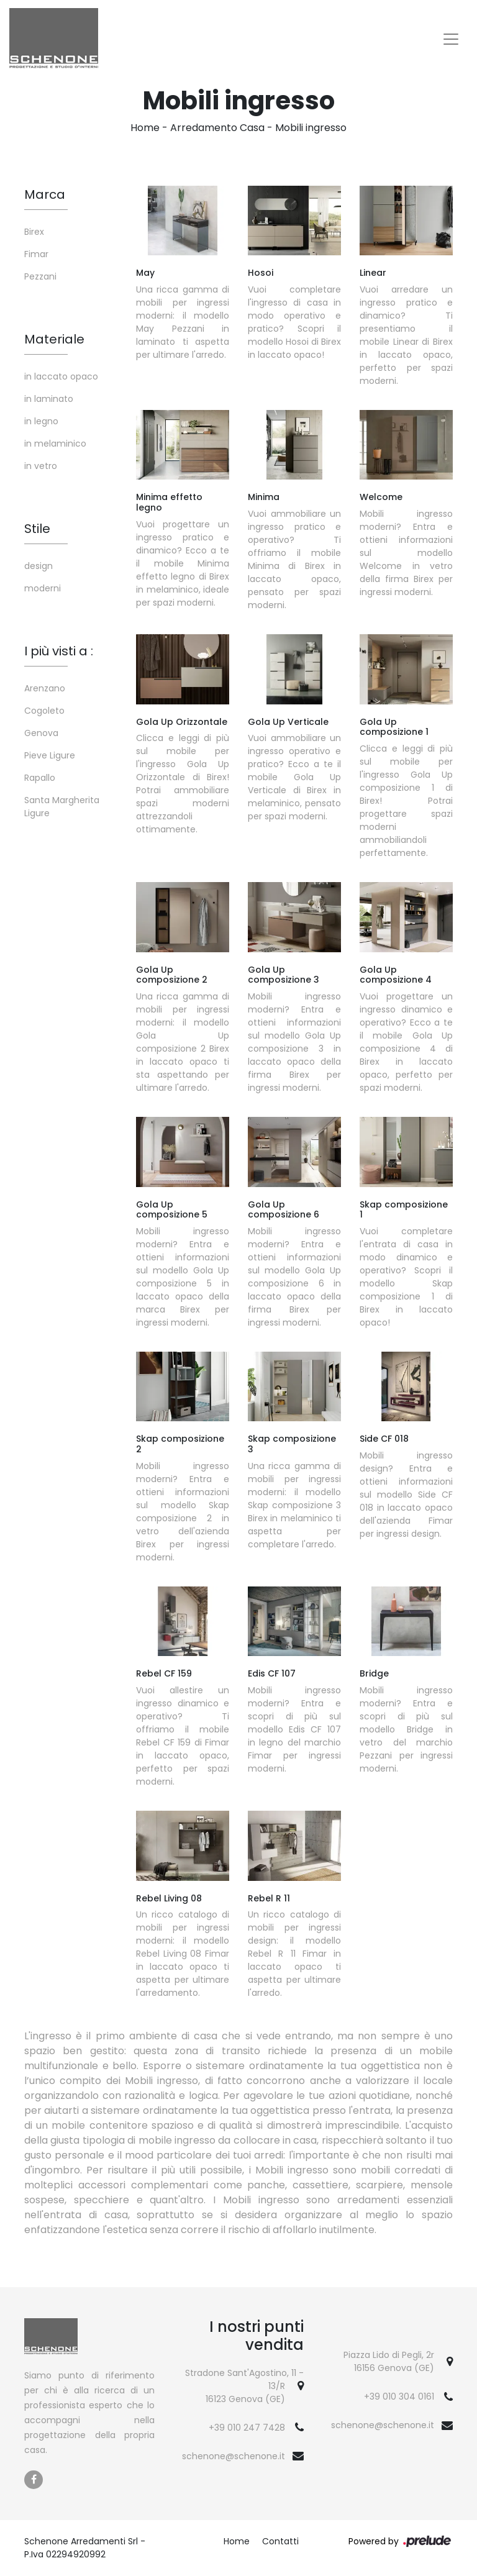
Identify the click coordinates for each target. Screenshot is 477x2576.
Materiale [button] (54, 339)
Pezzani (40, 276)
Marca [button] (44, 194)
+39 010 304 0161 (399, 2396)
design (38, 566)
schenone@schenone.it (233, 2456)
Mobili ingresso (311, 128)
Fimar (36, 254)
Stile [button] (37, 528)
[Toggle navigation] (451, 39)
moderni (42, 588)
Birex (34, 231)
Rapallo (39, 777)
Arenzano (44, 688)
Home (145, 128)
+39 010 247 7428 (247, 2427)
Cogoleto (44, 710)
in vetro (40, 466)
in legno (41, 421)
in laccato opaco (61, 376)
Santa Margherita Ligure (61, 806)
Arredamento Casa (217, 128)
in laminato (48, 399)
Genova (41, 733)
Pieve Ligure (49, 755)
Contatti (280, 2541)
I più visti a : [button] (58, 651)
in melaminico (55, 443)
